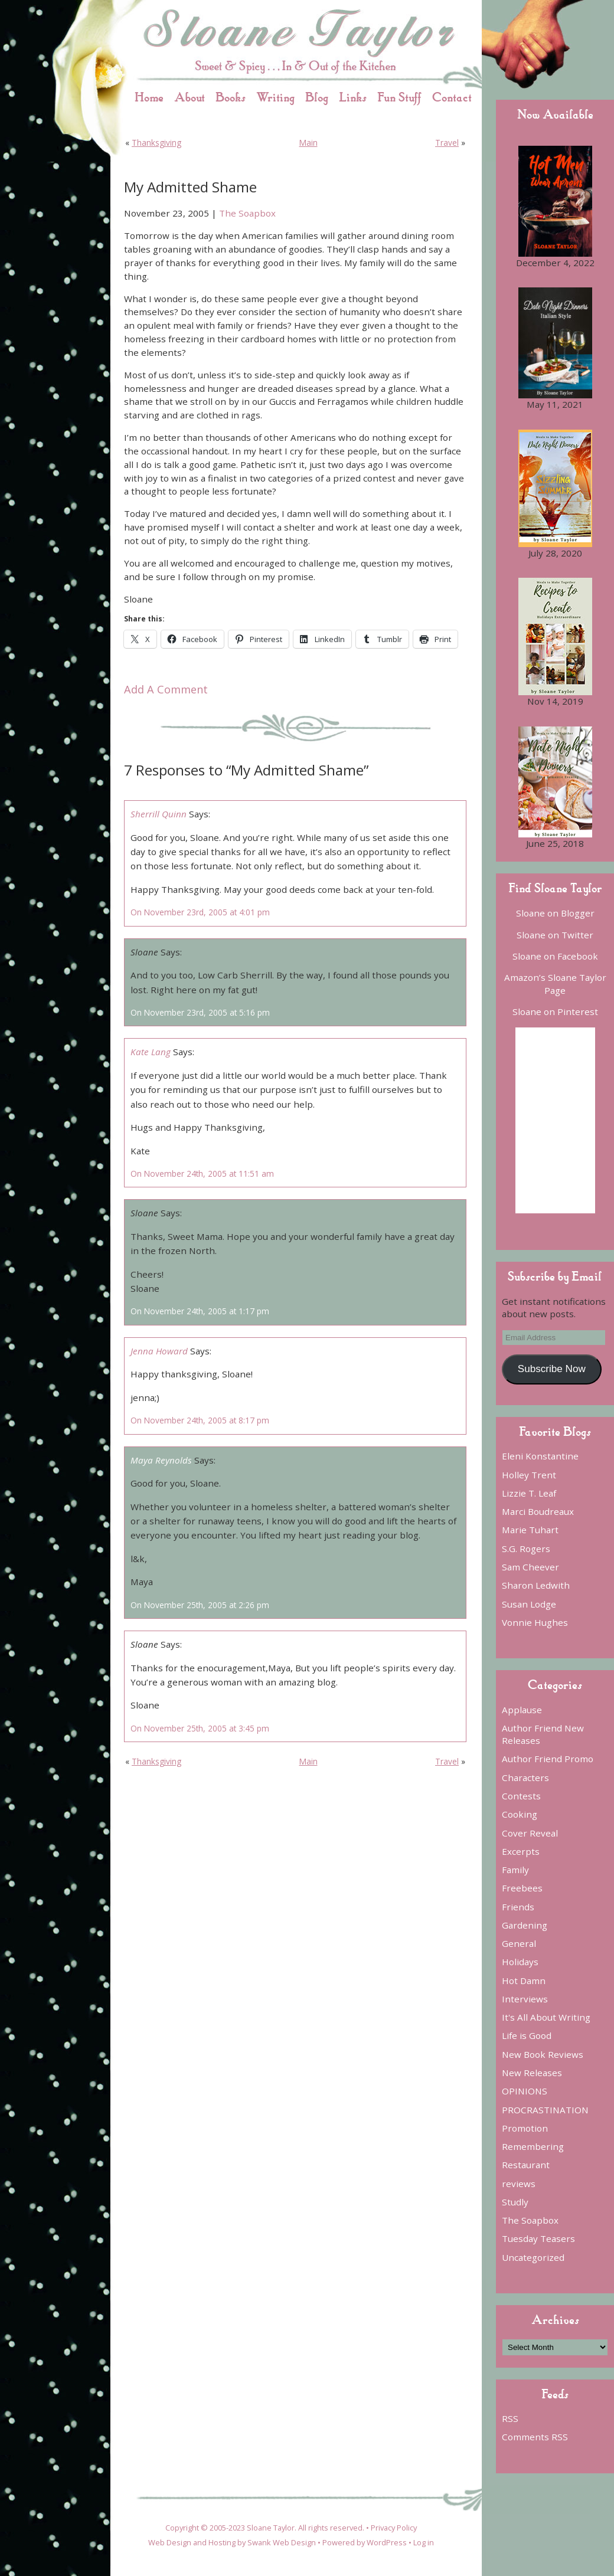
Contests (521, 1796)
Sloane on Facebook (555, 956)
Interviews (525, 1999)
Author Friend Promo (547, 1759)
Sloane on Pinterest (555, 1011)
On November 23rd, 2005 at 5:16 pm (200, 1012)
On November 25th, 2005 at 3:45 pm (199, 1728)
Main (308, 142)
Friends (518, 1907)
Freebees (522, 1888)
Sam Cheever (530, 1567)
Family (515, 1869)
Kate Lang (150, 1052)
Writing (275, 97)
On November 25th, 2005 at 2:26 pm (199, 1605)
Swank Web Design (281, 2542)
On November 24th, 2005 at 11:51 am (202, 1173)
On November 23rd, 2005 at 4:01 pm (200, 912)
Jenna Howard (159, 1351)
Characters (525, 1777)
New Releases (532, 2073)
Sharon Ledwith (536, 1585)
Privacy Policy (394, 2527)
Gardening (524, 1925)
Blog (316, 97)
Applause (522, 1710)
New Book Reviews (542, 2054)
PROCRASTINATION (545, 2110)
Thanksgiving (156, 142)
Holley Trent (529, 1475)
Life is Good (526, 2035)
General (519, 1943)
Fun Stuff (399, 97)
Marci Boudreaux (538, 1511)
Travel (447, 142)
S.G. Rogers (526, 1548)
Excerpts (521, 1851)
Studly (515, 2202)
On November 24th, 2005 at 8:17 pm (199, 1420)
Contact (452, 97)
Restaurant (526, 2165)
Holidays (520, 1962)
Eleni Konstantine (540, 1456)
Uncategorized (533, 2257)
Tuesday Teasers (538, 2238)
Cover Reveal (530, 1833)
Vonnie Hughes (535, 1622)
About (189, 97)
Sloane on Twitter (555, 935)
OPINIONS (524, 2091)
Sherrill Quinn (158, 814)
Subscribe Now (552, 1368)
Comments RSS (535, 2437)
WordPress (387, 2542)
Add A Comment (166, 689)
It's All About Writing (546, 2017)
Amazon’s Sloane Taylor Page (555, 983)
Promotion (525, 2128)
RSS (510, 2418)
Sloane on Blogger (555, 913)
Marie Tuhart (530, 1530)
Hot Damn (524, 1980)
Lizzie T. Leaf (529, 1493)
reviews (518, 2183)
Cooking (519, 1814)
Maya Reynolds (161, 1460)
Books (230, 97)
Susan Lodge (529, 1604)
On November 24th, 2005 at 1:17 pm (199, 1311)
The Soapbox (247, 213)
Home (149, 97)
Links (353, 97)
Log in (423, 2542)
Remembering (533, 2146)
